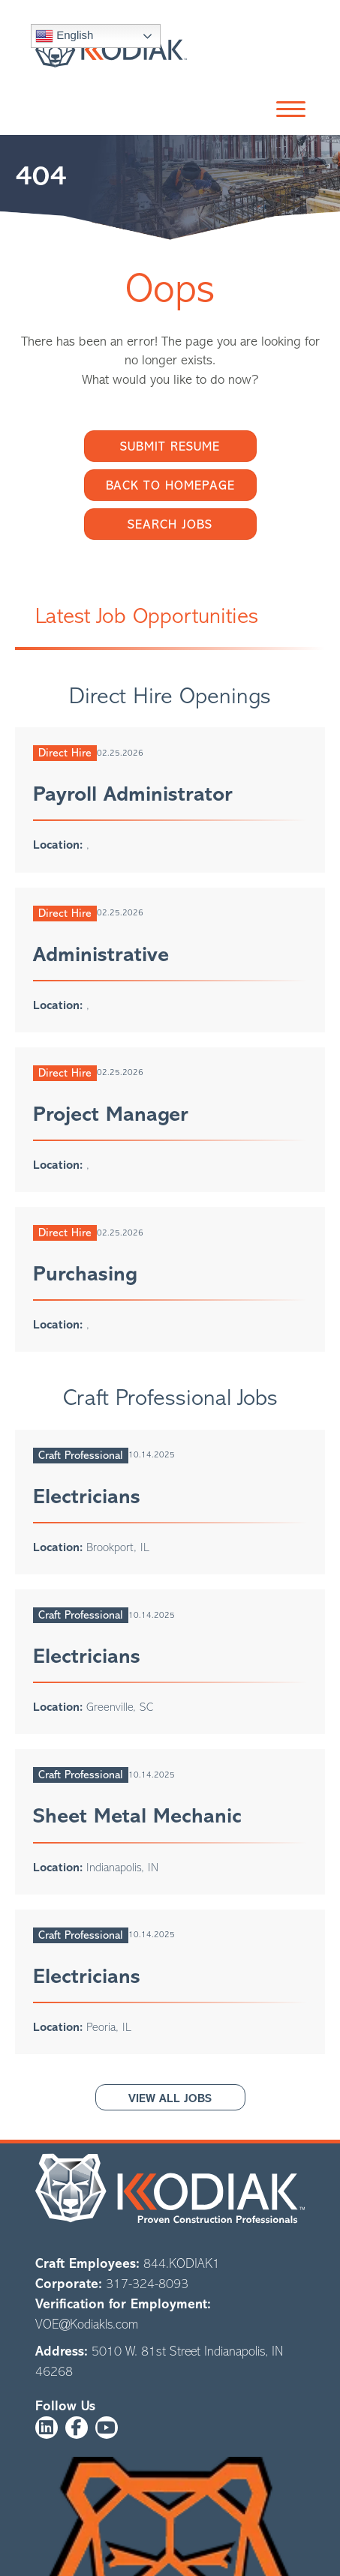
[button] (287, 109)
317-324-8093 (147, 2283)
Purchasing (85, 1273)
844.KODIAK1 (181, 2263)
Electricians (86, 1496)
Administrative (101, 954)
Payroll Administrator (133, 793)
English (64, 36)
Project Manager (110, 1114)
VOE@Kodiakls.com (86, 2324)
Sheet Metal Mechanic (137, 1815)
